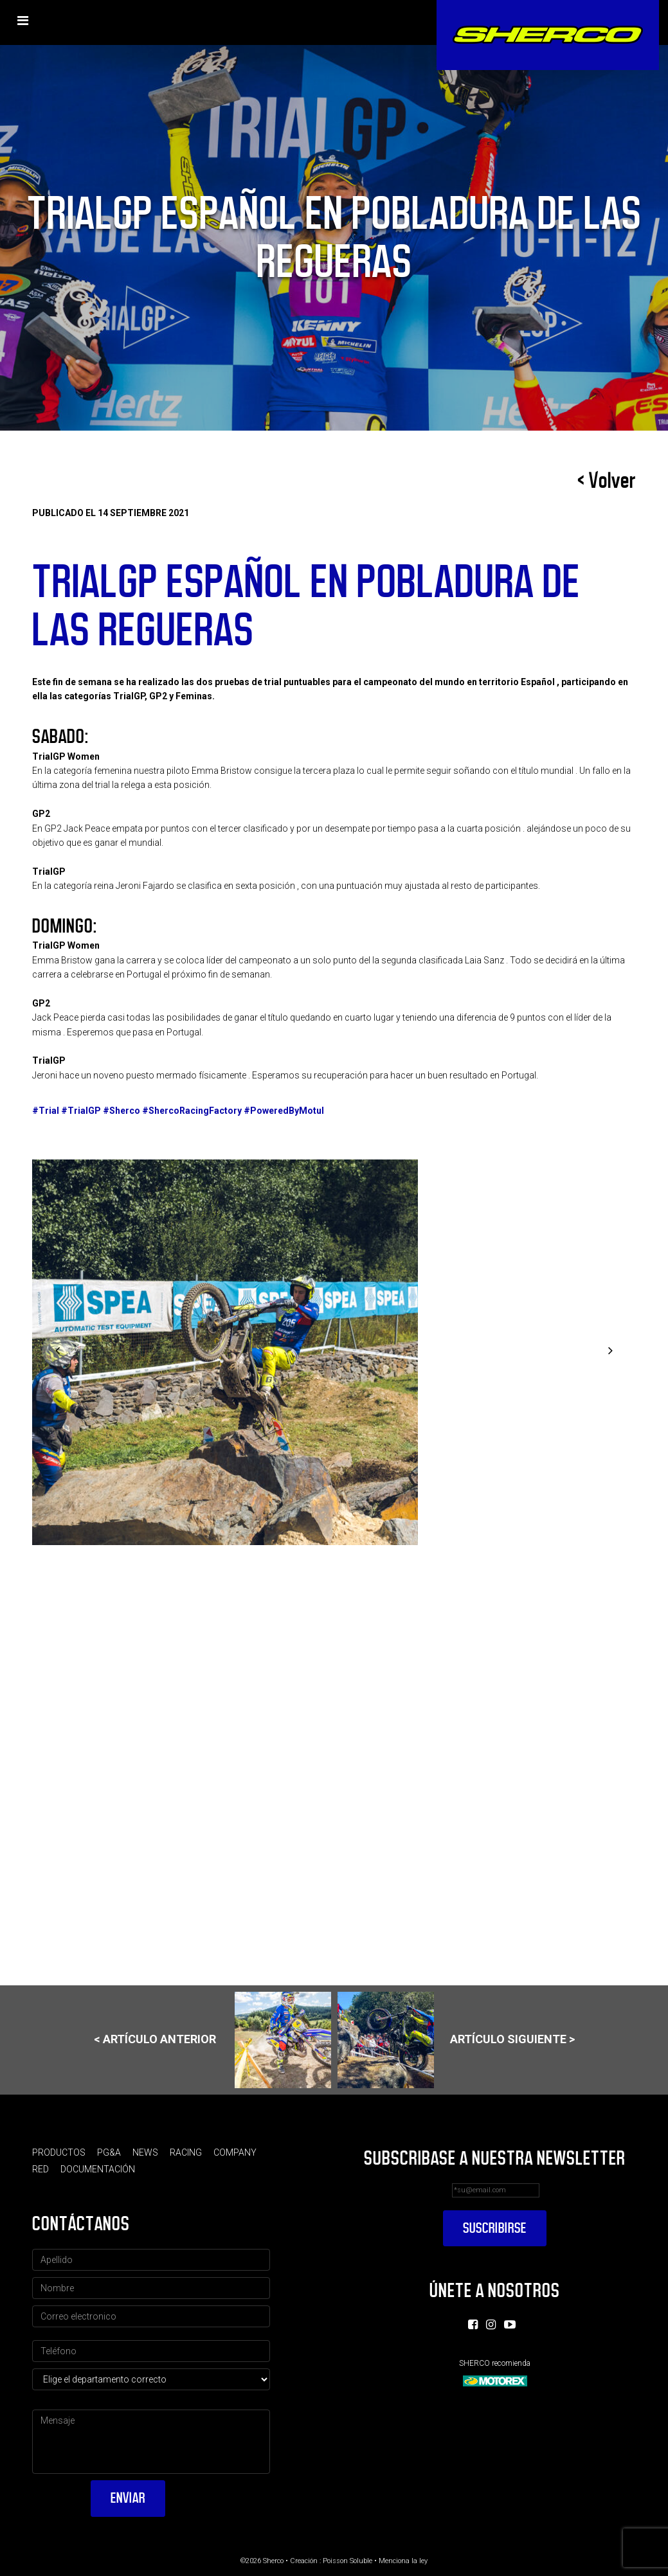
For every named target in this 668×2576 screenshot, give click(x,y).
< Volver (606, 481)
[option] (334, 1352)
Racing (186, 2152)
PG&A (109, 2152)
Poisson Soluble (347, 2561)
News (145, 2152)
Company (235, 2152)
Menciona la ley (403, 2561)
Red (40, 2169)
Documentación (97, 2169)
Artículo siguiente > (456, 2040)
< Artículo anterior (212, 2040)
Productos (59, 2152)
